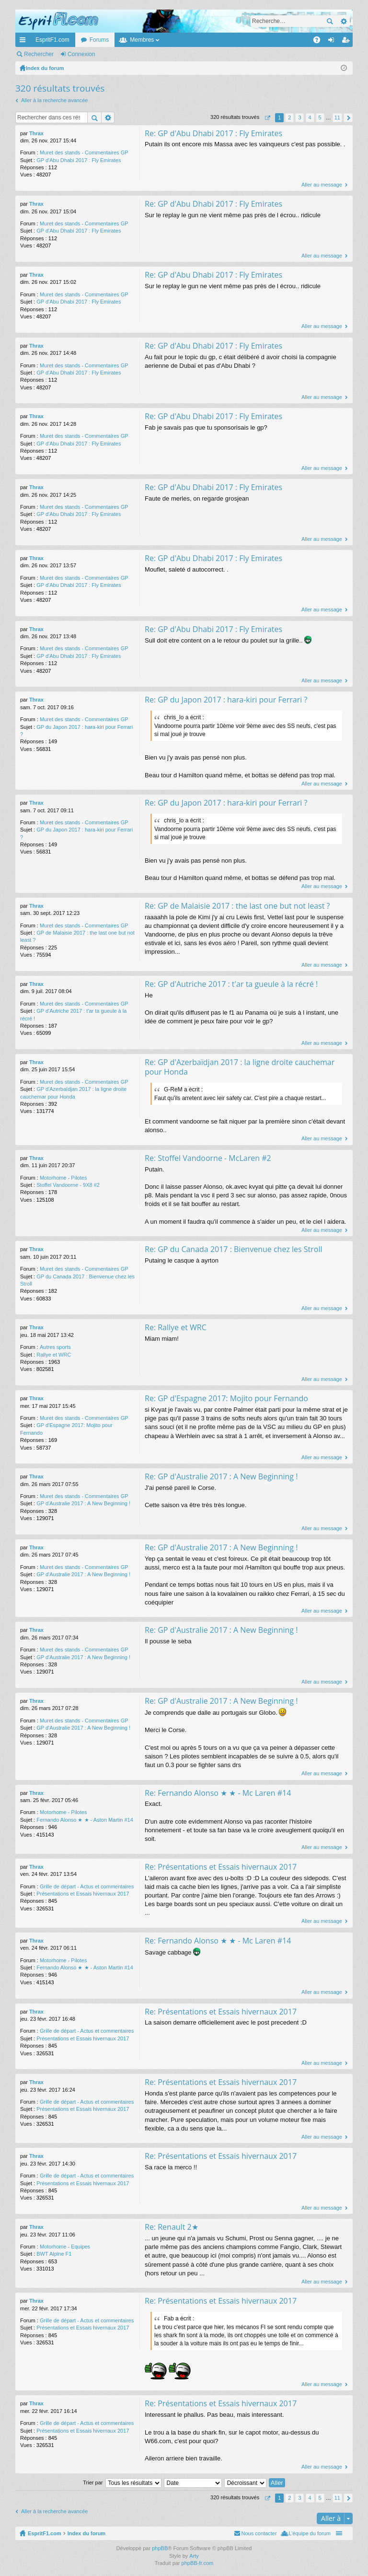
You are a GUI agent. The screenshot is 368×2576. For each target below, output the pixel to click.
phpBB (160, 2549)
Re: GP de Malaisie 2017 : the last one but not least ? (237, 906)
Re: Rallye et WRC (176, 1327)
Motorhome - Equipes (65, 2247)
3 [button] (299, 117)
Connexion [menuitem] (333, 41)
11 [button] (337, 117)
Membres (142, 39)
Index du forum (86, 2534)
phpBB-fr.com (198, 2564)
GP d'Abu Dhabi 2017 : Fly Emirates (78, 160)
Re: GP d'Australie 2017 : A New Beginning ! (221, 1476)
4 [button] (309, 117)
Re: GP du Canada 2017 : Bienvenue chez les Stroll (233, 1249)
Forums (99, 39)
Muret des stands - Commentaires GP (84, 152)
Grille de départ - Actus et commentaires (87, 1886)
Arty (194, 2556)
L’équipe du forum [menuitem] (310, 2534)
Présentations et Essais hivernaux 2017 (82, 1894)
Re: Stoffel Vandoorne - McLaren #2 (208, 1158)
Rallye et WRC (53, 1355)
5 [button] (320, 117)
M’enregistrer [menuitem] (348, 41)
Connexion (81, 54)
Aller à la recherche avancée (54, 100)
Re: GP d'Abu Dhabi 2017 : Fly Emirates (213, 133)
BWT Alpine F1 (53, 2254)
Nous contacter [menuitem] (259, 2534)
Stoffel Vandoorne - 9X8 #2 (68, 1185)
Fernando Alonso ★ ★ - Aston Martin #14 (84, 1820)
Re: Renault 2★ (171, 2227)
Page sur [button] (267, 117)
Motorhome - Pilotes (63, 1178)
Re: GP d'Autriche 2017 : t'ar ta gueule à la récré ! (231, 984)
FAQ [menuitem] (320, 41)
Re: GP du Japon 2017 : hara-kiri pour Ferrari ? (226, 699)
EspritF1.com (52, 39)
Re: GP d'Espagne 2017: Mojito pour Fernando (226, 1398)
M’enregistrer (126, 54)
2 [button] (289, 117)
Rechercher (329, 21)
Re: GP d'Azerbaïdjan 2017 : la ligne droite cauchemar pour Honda (239, 1067)
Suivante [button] (348, 117)
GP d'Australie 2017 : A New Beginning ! (83, 1503)
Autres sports (55, 1347)
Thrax (36, 133)
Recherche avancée (343, 21)
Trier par (93, 2483)
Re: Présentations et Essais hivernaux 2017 (221, 1867)
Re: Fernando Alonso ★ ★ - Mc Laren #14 (218, 1793)
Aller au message (321, 184)
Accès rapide (24, 41)
